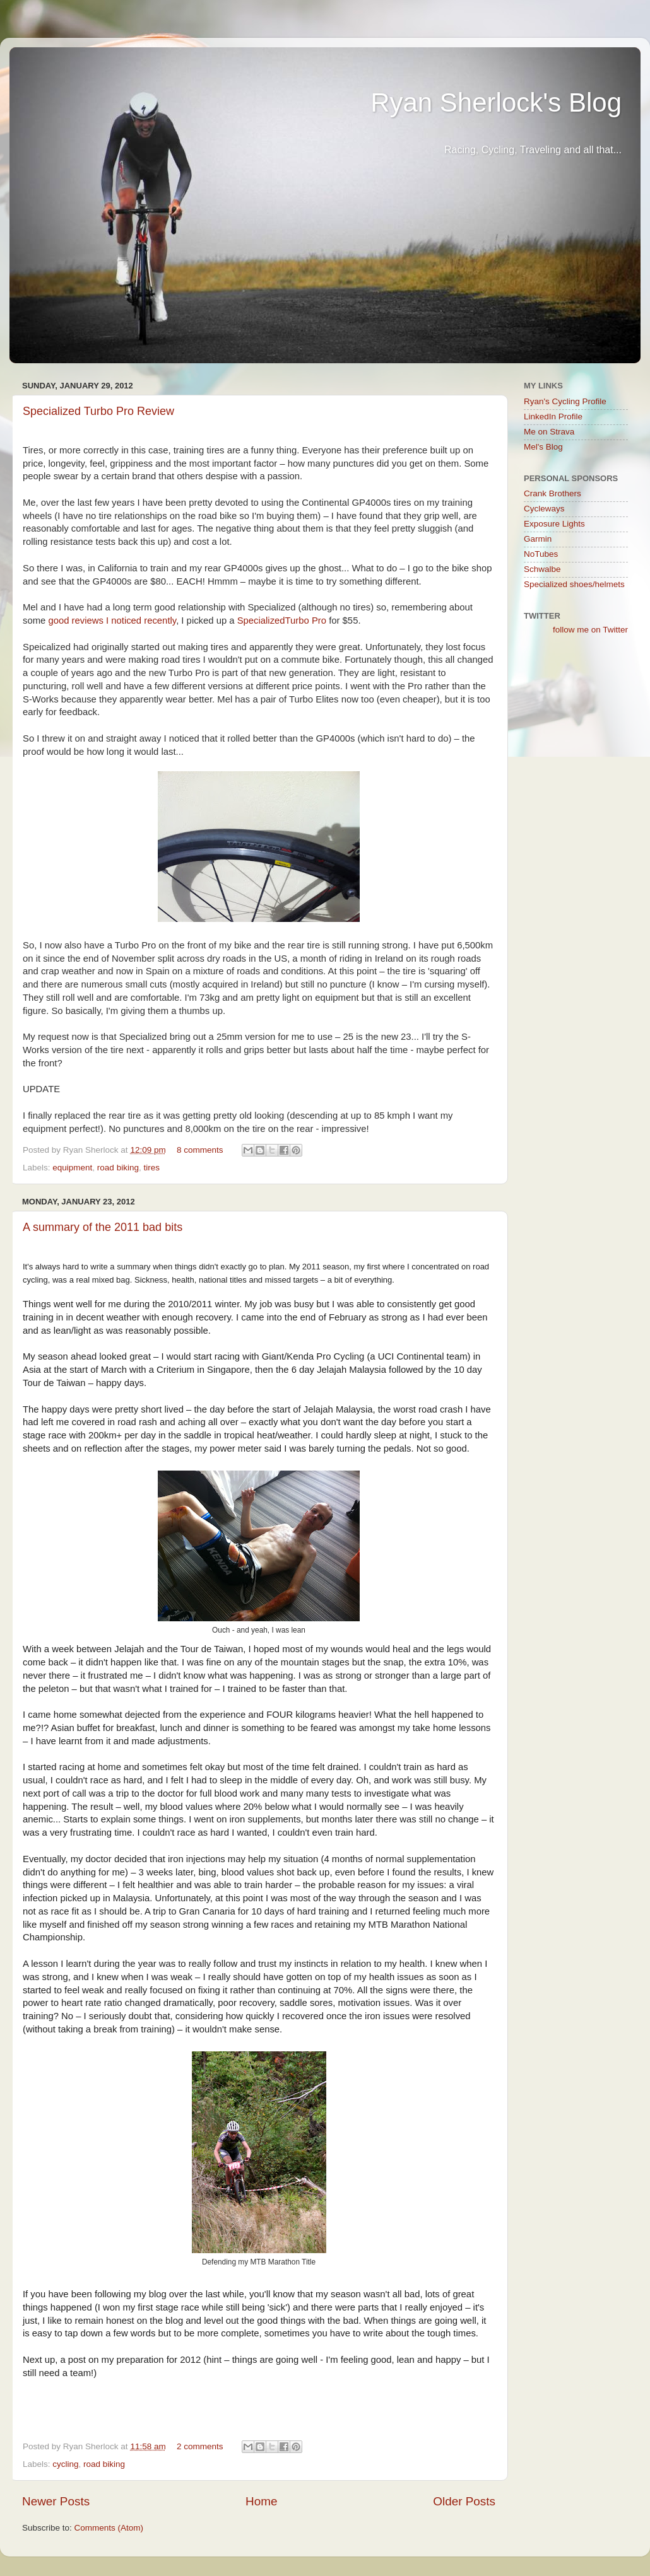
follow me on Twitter (590, 629)
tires (151, 1167)
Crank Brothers (552, 493)
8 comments (200, 1150)
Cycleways (544, 508)
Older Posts (464, 2501)
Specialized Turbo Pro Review (98, 411)
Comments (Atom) (109, 2527)
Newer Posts (56, 2501)
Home (261, 2501)
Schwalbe (542, 569)
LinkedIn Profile (553, 416)
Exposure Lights (554, 523)
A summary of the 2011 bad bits (102, 1227)
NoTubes (541, 554)
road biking (118, 1167)
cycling (65, 2464)
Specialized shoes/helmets (574, 584)
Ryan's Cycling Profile (565, 401)
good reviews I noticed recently (112, 620)
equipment (72, 1167)
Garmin (538, 539)
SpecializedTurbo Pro (281, 620)
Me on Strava (549, 431)
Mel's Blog (543, 447)
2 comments (200, 2446)
